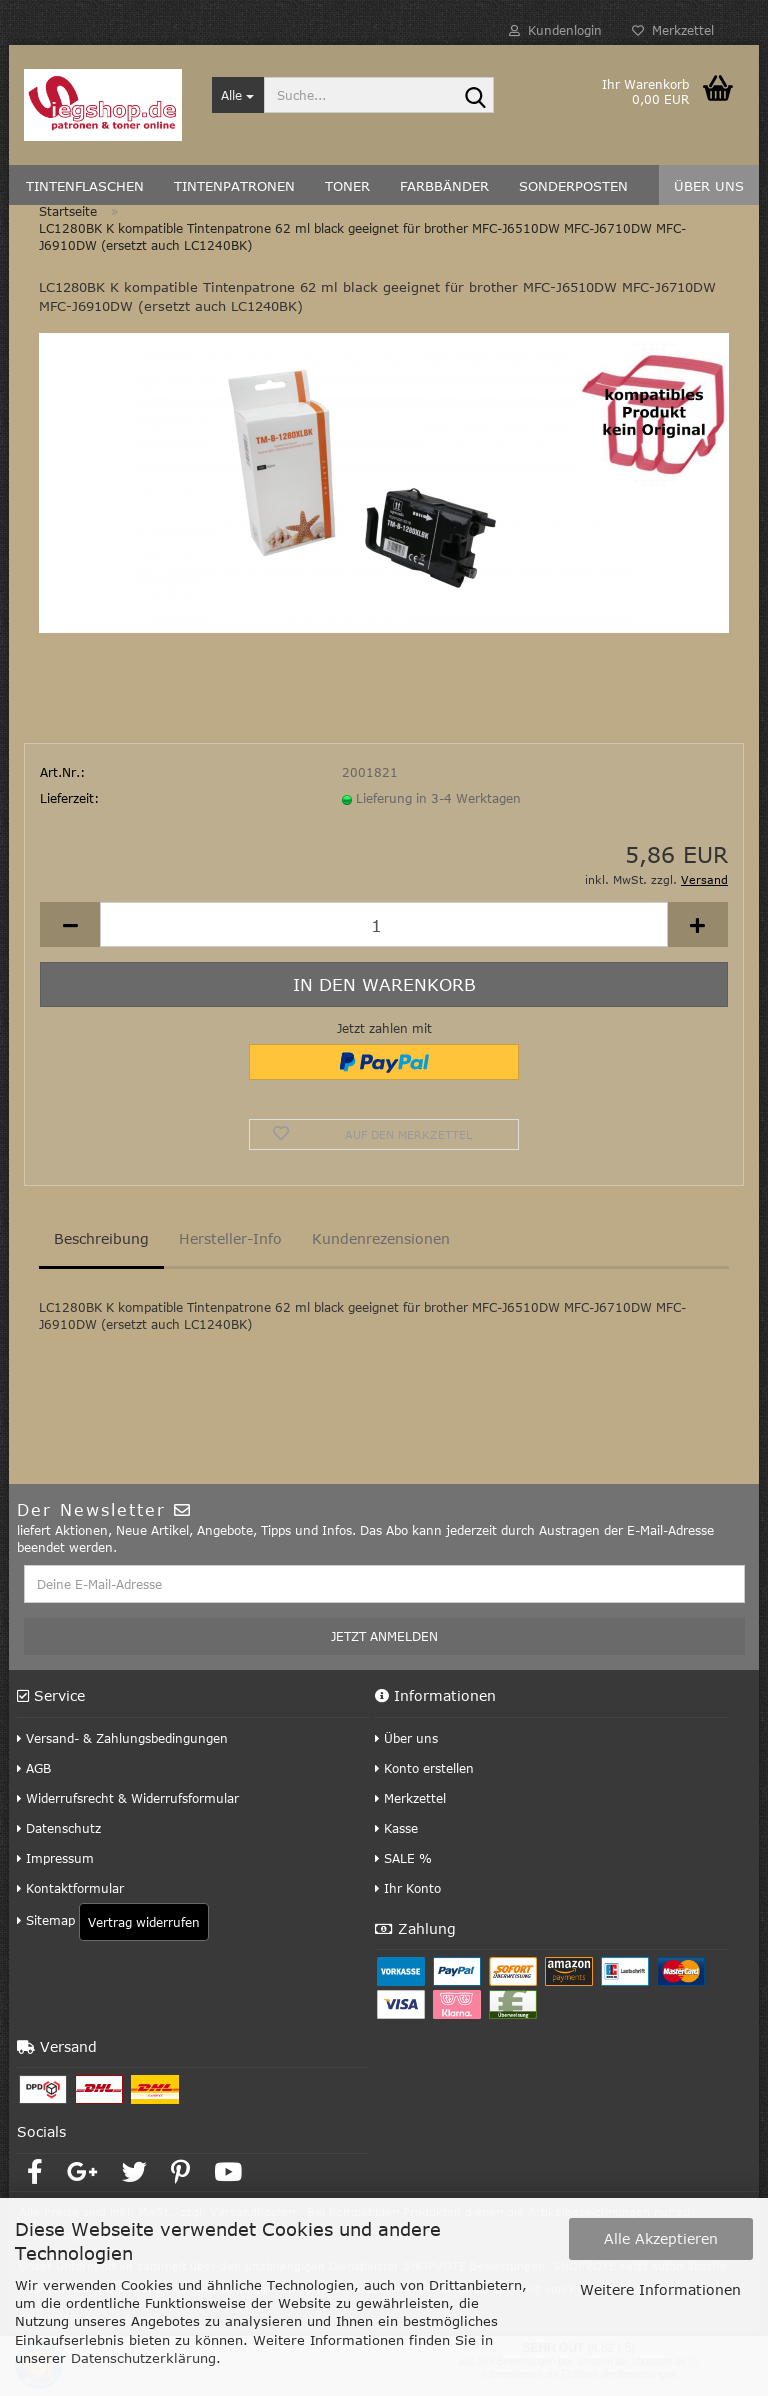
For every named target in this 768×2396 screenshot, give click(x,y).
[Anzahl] (384, 927)
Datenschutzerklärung (143, 2358)
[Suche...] (238, 95)
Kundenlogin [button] (555, 30)
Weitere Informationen (660, 2289)
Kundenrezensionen (381, 1240)
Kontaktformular (70, 1890)
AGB (34, 1770)
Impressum (55, 1860)
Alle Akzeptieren (661, 2238)
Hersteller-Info (230, 1240)
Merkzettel (673, 30)
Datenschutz (59, 1830)
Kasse (396, 1830)
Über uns (406, 1740)
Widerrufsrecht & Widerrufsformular (128, 1800)
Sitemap (46, 1922)
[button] (70, 927)
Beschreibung (101, 1240)
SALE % (403, 1860)
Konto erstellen (424, 1770)
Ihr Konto (408, 1890)
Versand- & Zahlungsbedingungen (122, 1740)
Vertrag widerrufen (144, 1924)
